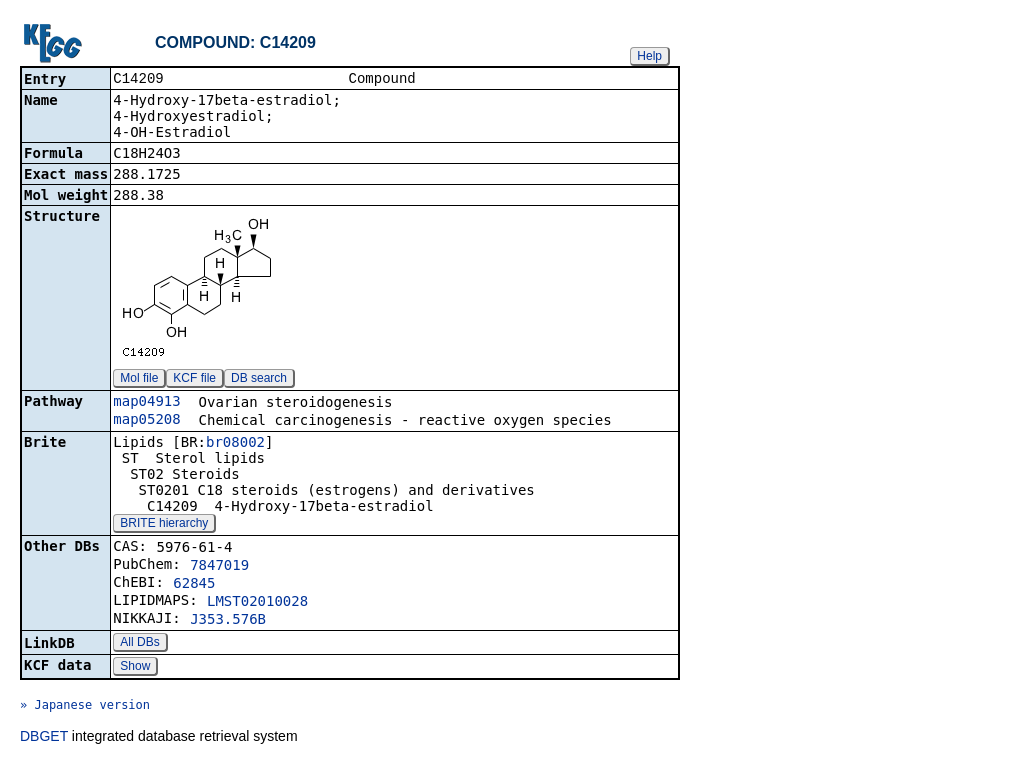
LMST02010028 (257, 603)
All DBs (139, 644)
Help (649, 56)
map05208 (146, 421)
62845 (194, 585)
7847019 (219, 567)
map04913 (146, 403)
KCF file (194, 380)
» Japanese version (85, 707)
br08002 (235, 444)
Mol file (139, 380)
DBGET (44, 738)
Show (135, 668)
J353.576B (228, 621)
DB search (259, 380)
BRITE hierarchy (164, 525)
